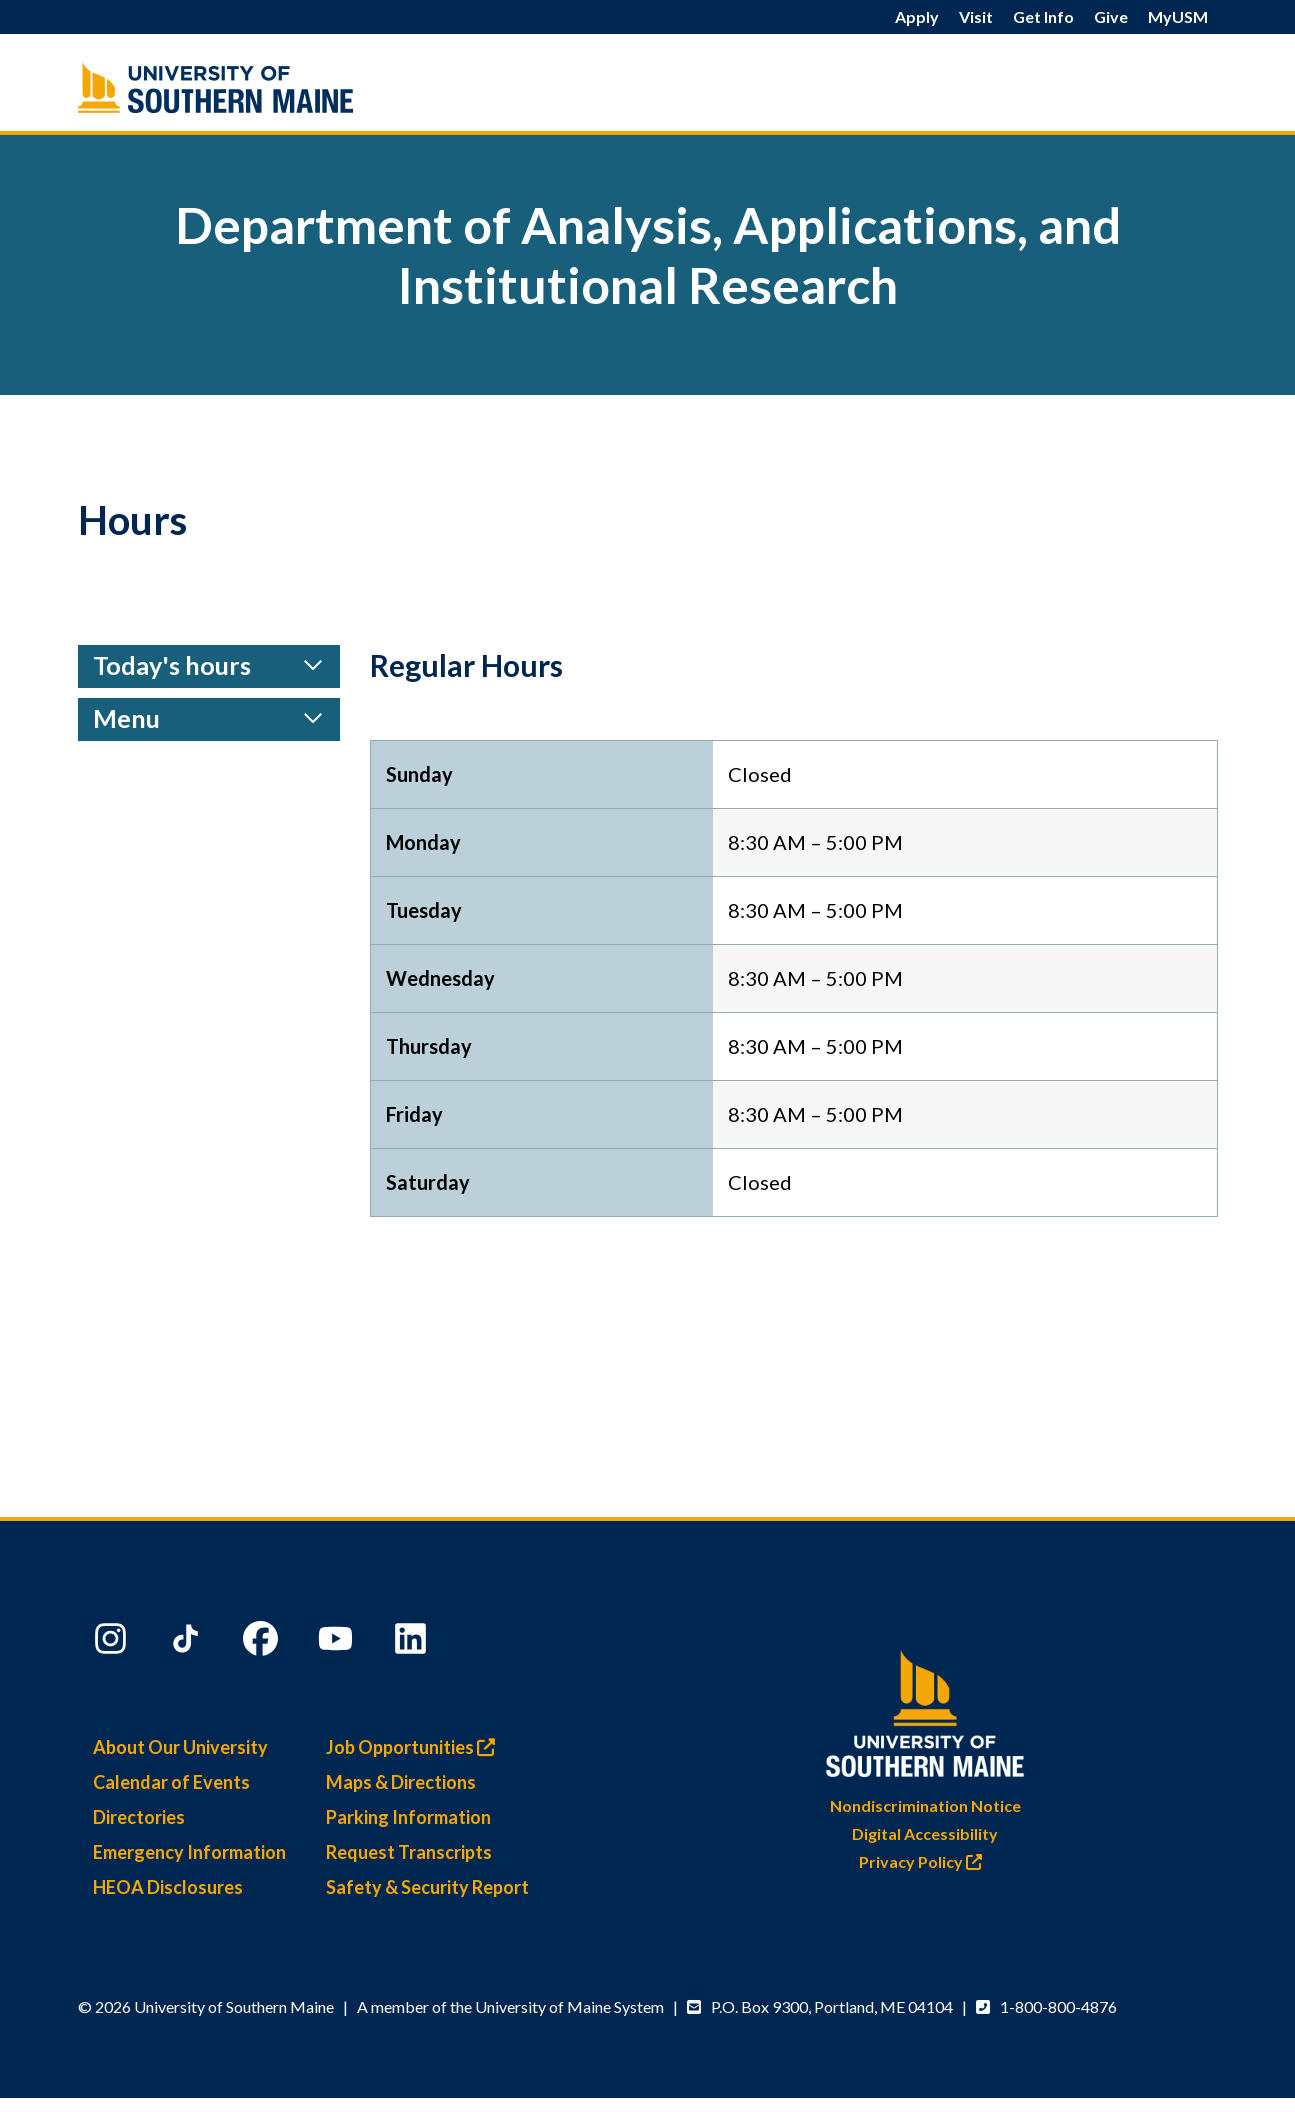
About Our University (180, 1747)
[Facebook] (263, 1643)
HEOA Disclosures (168, 1887)
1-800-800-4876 (1058, 2006)
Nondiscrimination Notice (925, 1805)
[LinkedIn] (413, 1643)
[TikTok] (188, 1643)
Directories (139, 1817)
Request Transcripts (409, 1852)
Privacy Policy (925, 1861)
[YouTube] (338, 1643)
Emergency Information (189, 1852)
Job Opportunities (415, 1747)
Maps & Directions (401, 1782)
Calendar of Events (171, 1782)
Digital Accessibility (925, 1833)
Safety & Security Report (427, 1887)
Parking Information (408, 1817)
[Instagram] (113, 1643)
